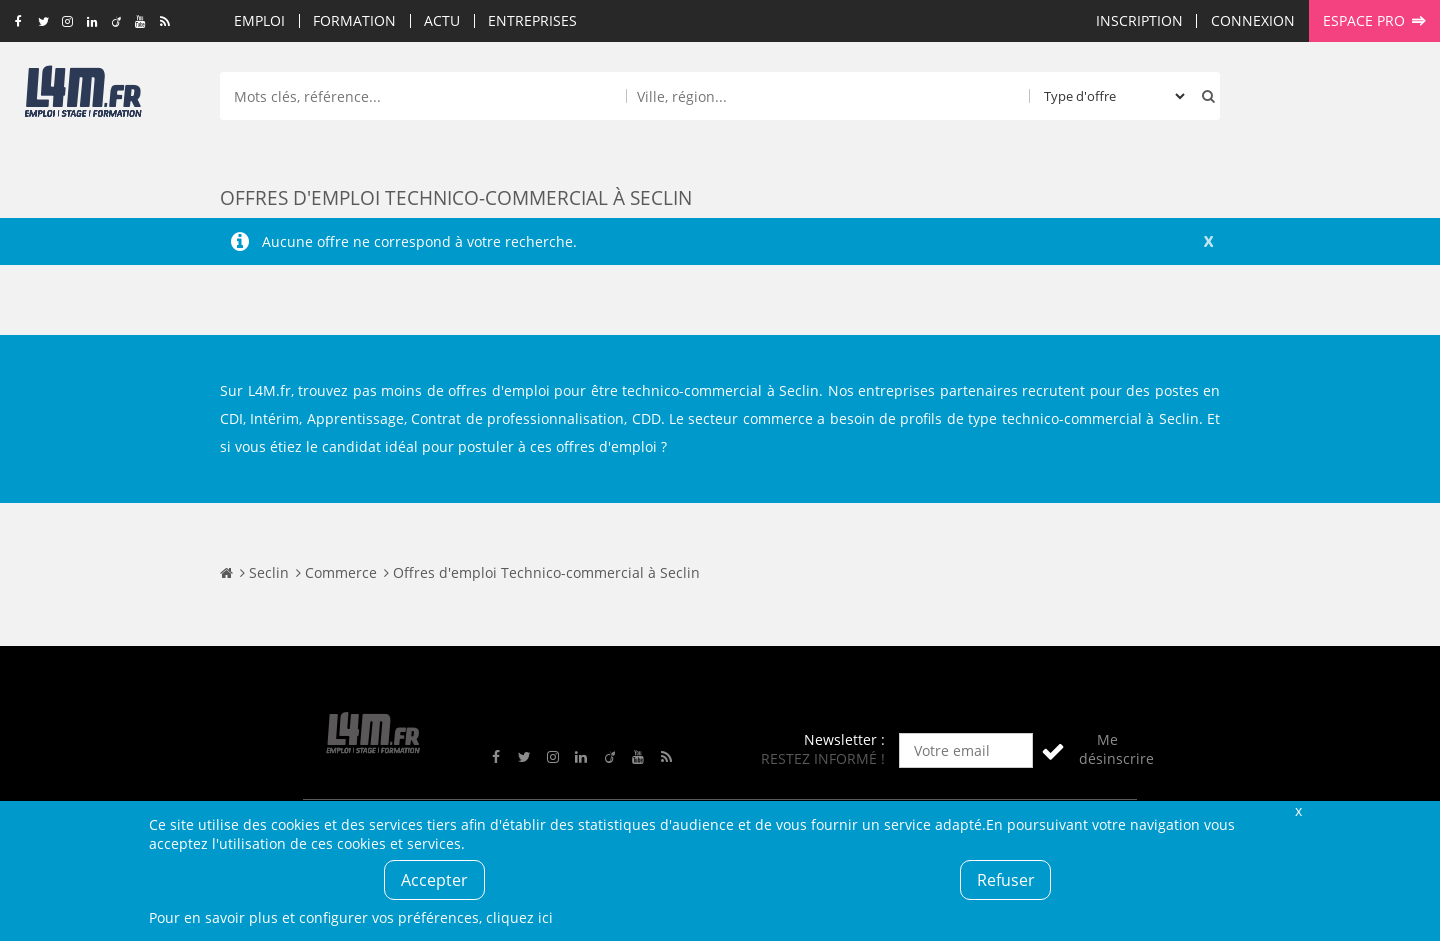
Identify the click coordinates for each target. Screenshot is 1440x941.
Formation (354, 20)
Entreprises (532, 20)
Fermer (1298, 810)
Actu (442, 20)
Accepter (434, 880)
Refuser (1006, 880)
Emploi (259, 20)
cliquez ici (519, 917)
